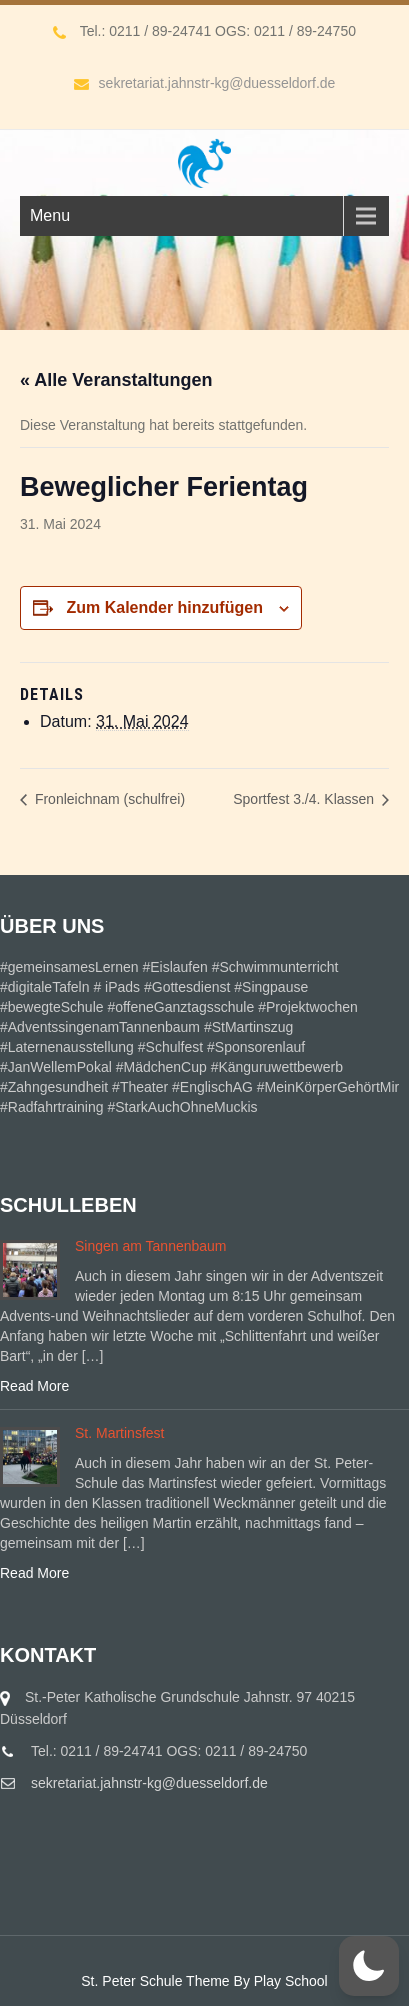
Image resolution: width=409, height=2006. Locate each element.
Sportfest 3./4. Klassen (305, 799)
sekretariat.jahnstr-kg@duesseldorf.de (205, 83)
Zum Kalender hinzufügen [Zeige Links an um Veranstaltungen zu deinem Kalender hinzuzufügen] (164, 607)
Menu (50, 215)
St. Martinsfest (119, 1433)
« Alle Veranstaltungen (116, 380)
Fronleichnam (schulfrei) (108, 799)
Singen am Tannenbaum (151, 1246)
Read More (34, 1386)
